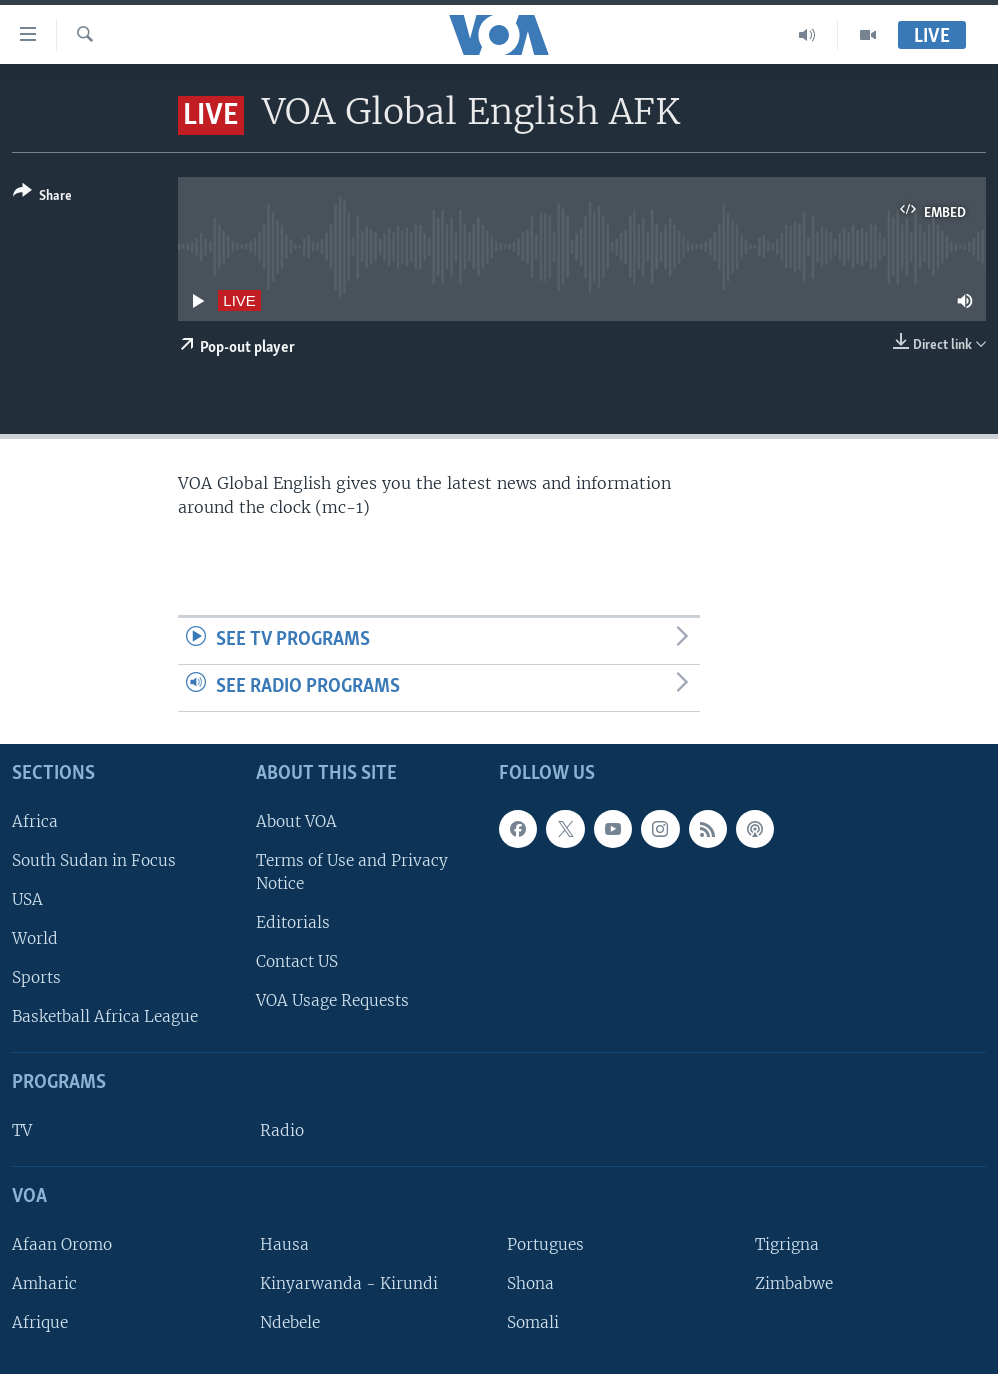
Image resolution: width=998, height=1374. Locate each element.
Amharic (44, 1283)
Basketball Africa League (105, 1016)
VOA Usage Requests (332, 1000)
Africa (35, 820)
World (35, 938)
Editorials (293, 922)
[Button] (42, 197)
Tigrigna (787, 1243)
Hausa (284, 1243)
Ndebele (290, 1322)
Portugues (545, 1243)
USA (27, 899)
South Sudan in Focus (94, 859)
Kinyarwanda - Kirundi (349, 1283)
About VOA (296, 820)
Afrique (40, 1322)
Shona (530, 1283)
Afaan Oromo (62, 1243)
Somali (533, 1322)
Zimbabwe (794, 1283)
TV (22, 1130)
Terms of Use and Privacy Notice (352, 871)
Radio (282, 1130)
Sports (36, 977)
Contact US (297, 961)
